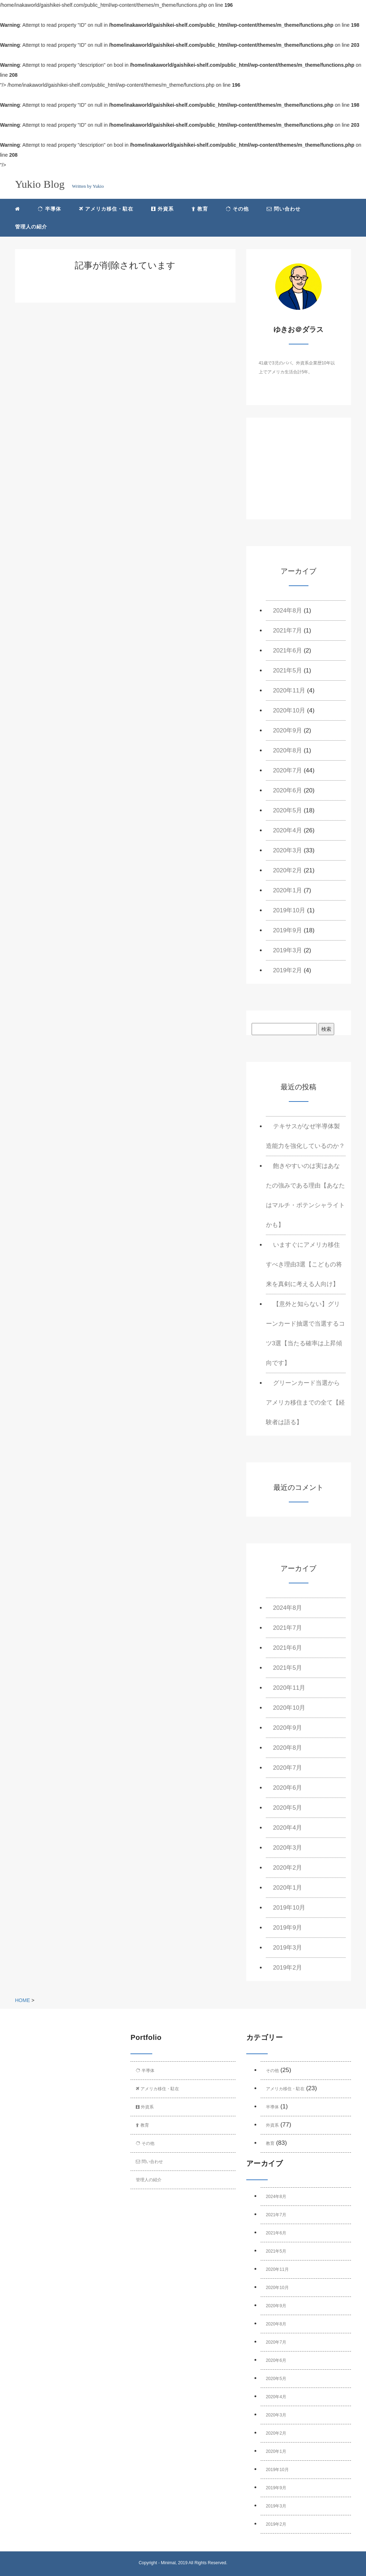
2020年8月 (287, 750)
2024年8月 (287, 610)
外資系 (162, 209)
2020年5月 (287, 810)
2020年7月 (287, 770)
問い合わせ (284, 209)
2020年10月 (289, 710)
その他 (237, 209)
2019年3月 (287, 950)
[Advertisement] (299, 474)
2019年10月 (289, 910)
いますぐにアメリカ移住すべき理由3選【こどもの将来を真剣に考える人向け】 (304, 1264)
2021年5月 (287, 670)
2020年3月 (287, 850)
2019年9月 (287, 930)
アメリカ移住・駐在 (106, 209)
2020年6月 (287, 790)
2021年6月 (287, 650)
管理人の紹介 (31, 227)
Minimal (168, 2562)
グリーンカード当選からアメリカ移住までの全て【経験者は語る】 (305, 1403)
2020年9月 (287, 730)
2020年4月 (287, 830)
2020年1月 (287, 890)
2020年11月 (289, 690)
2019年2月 (287, 970)
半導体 (49, 209)
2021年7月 (287, 630)
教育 (200, 209)
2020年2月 (287, 870)
